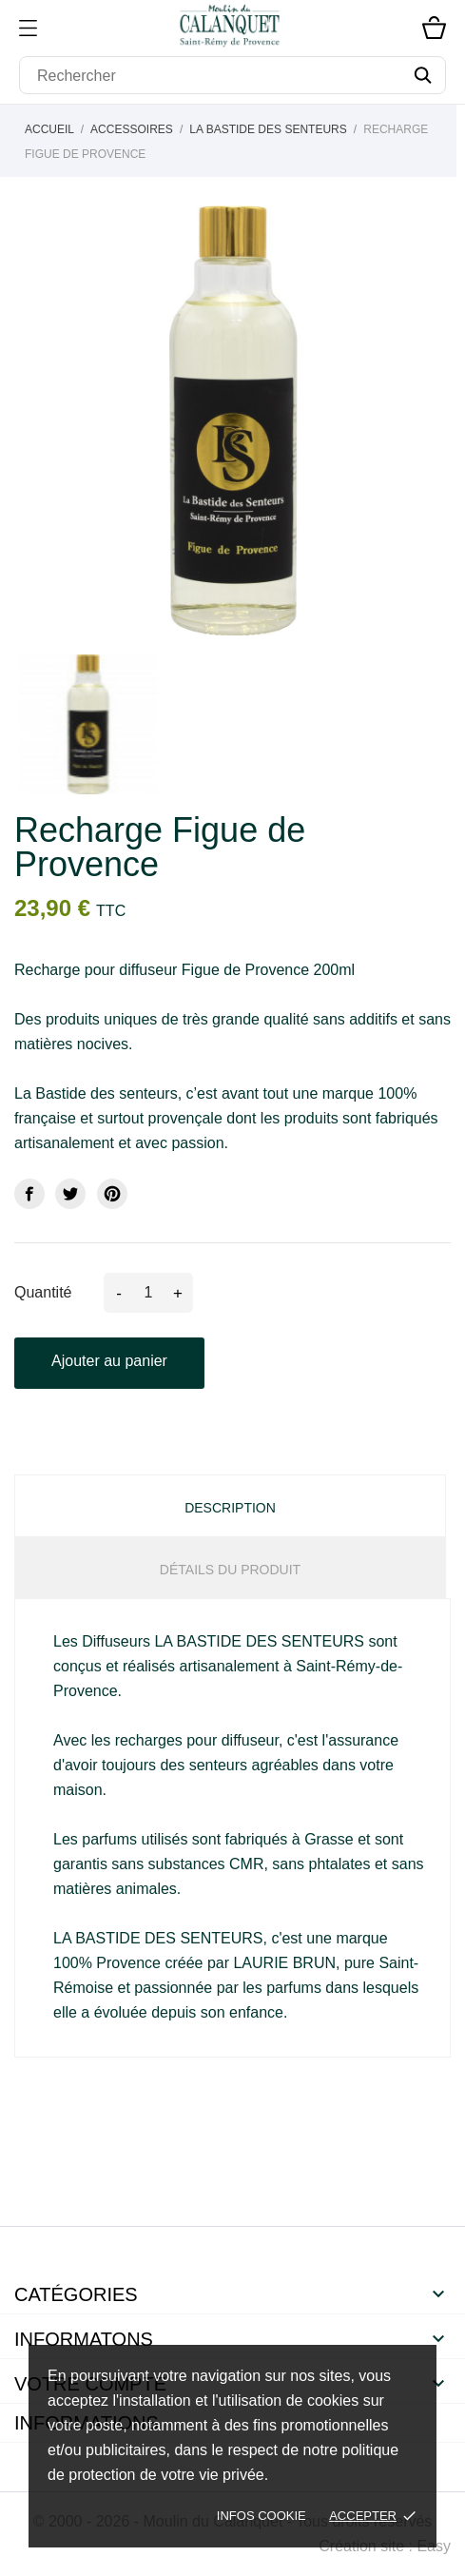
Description (230, 1507)
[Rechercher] (232, 75)
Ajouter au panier (109, 1361)
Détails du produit (230, 1569)
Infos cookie (261, 2515)
